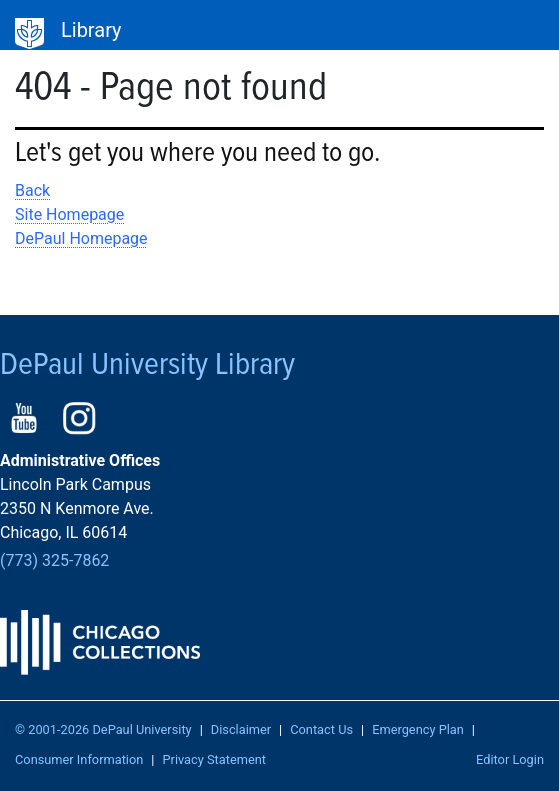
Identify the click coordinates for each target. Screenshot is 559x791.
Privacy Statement (214, 759)
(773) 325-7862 (54, 560)
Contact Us (321, 729)
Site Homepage (69, 214)
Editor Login (510, 759)
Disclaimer (241, 729)
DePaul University (30, 34)
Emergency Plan (418, 729)
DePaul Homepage (81, 238)
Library (91, 30)
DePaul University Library (147, 365)
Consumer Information (79, 759)
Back (32, 190)
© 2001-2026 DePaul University (103, 729)
